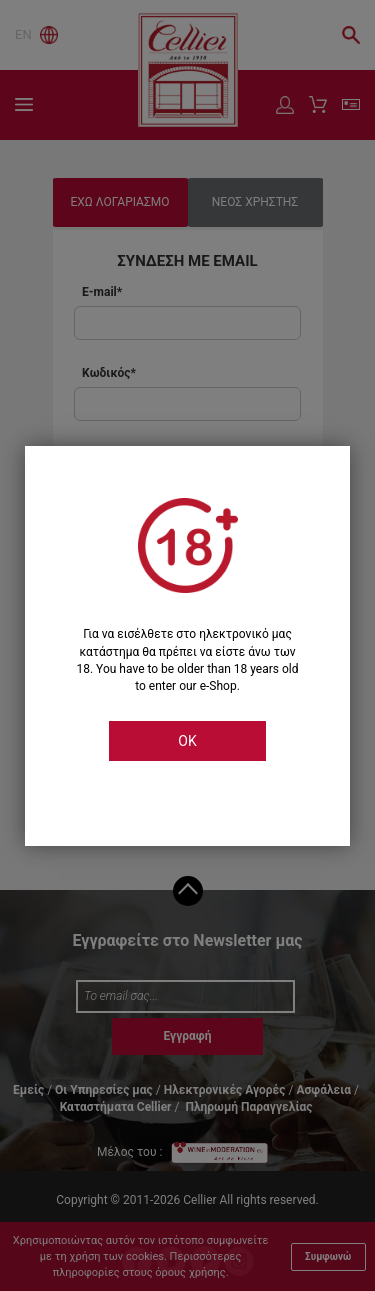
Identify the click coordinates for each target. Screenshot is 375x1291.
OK (187, 741)
